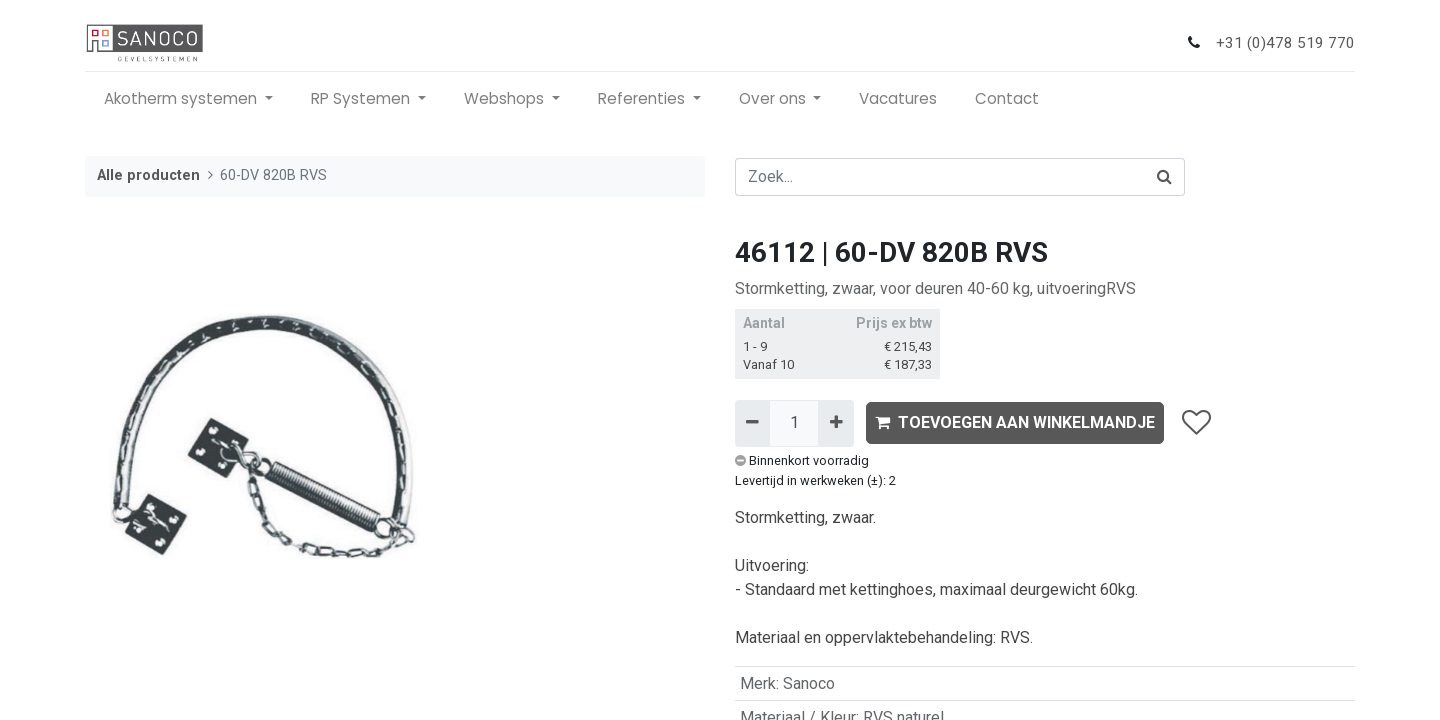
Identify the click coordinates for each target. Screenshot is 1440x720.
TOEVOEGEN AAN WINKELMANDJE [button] (1015, 422)
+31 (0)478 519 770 (1285, 43)
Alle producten (148, 175)
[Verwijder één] (752, 423)
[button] (1195, 423)
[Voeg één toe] (835, 423)
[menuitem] (898, 99)
